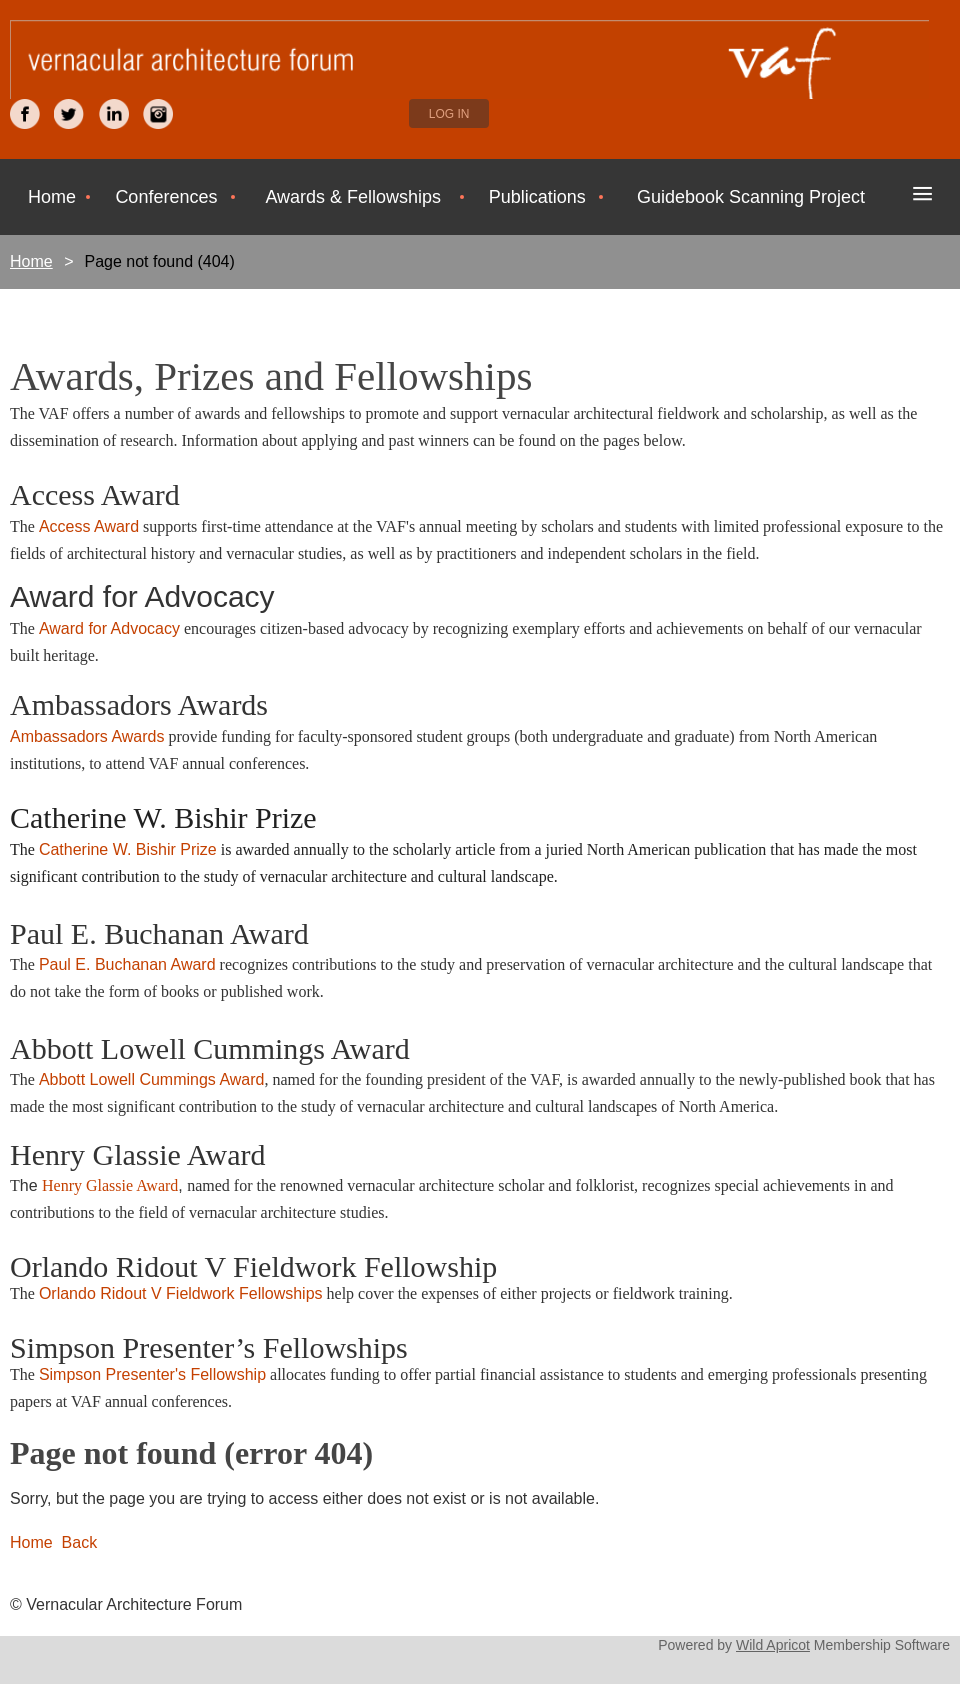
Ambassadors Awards (87, 736)
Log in (449, 114)
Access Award (89, 526)
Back (80, 1542)
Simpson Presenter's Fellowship (152, 1374)
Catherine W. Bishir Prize (128, 849)
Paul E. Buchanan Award (127, 964)
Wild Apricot (773, 1645)
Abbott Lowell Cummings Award (152, 1079)
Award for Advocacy (109, 628)
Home (31, 261)
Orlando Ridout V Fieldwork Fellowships (181, 1293)
